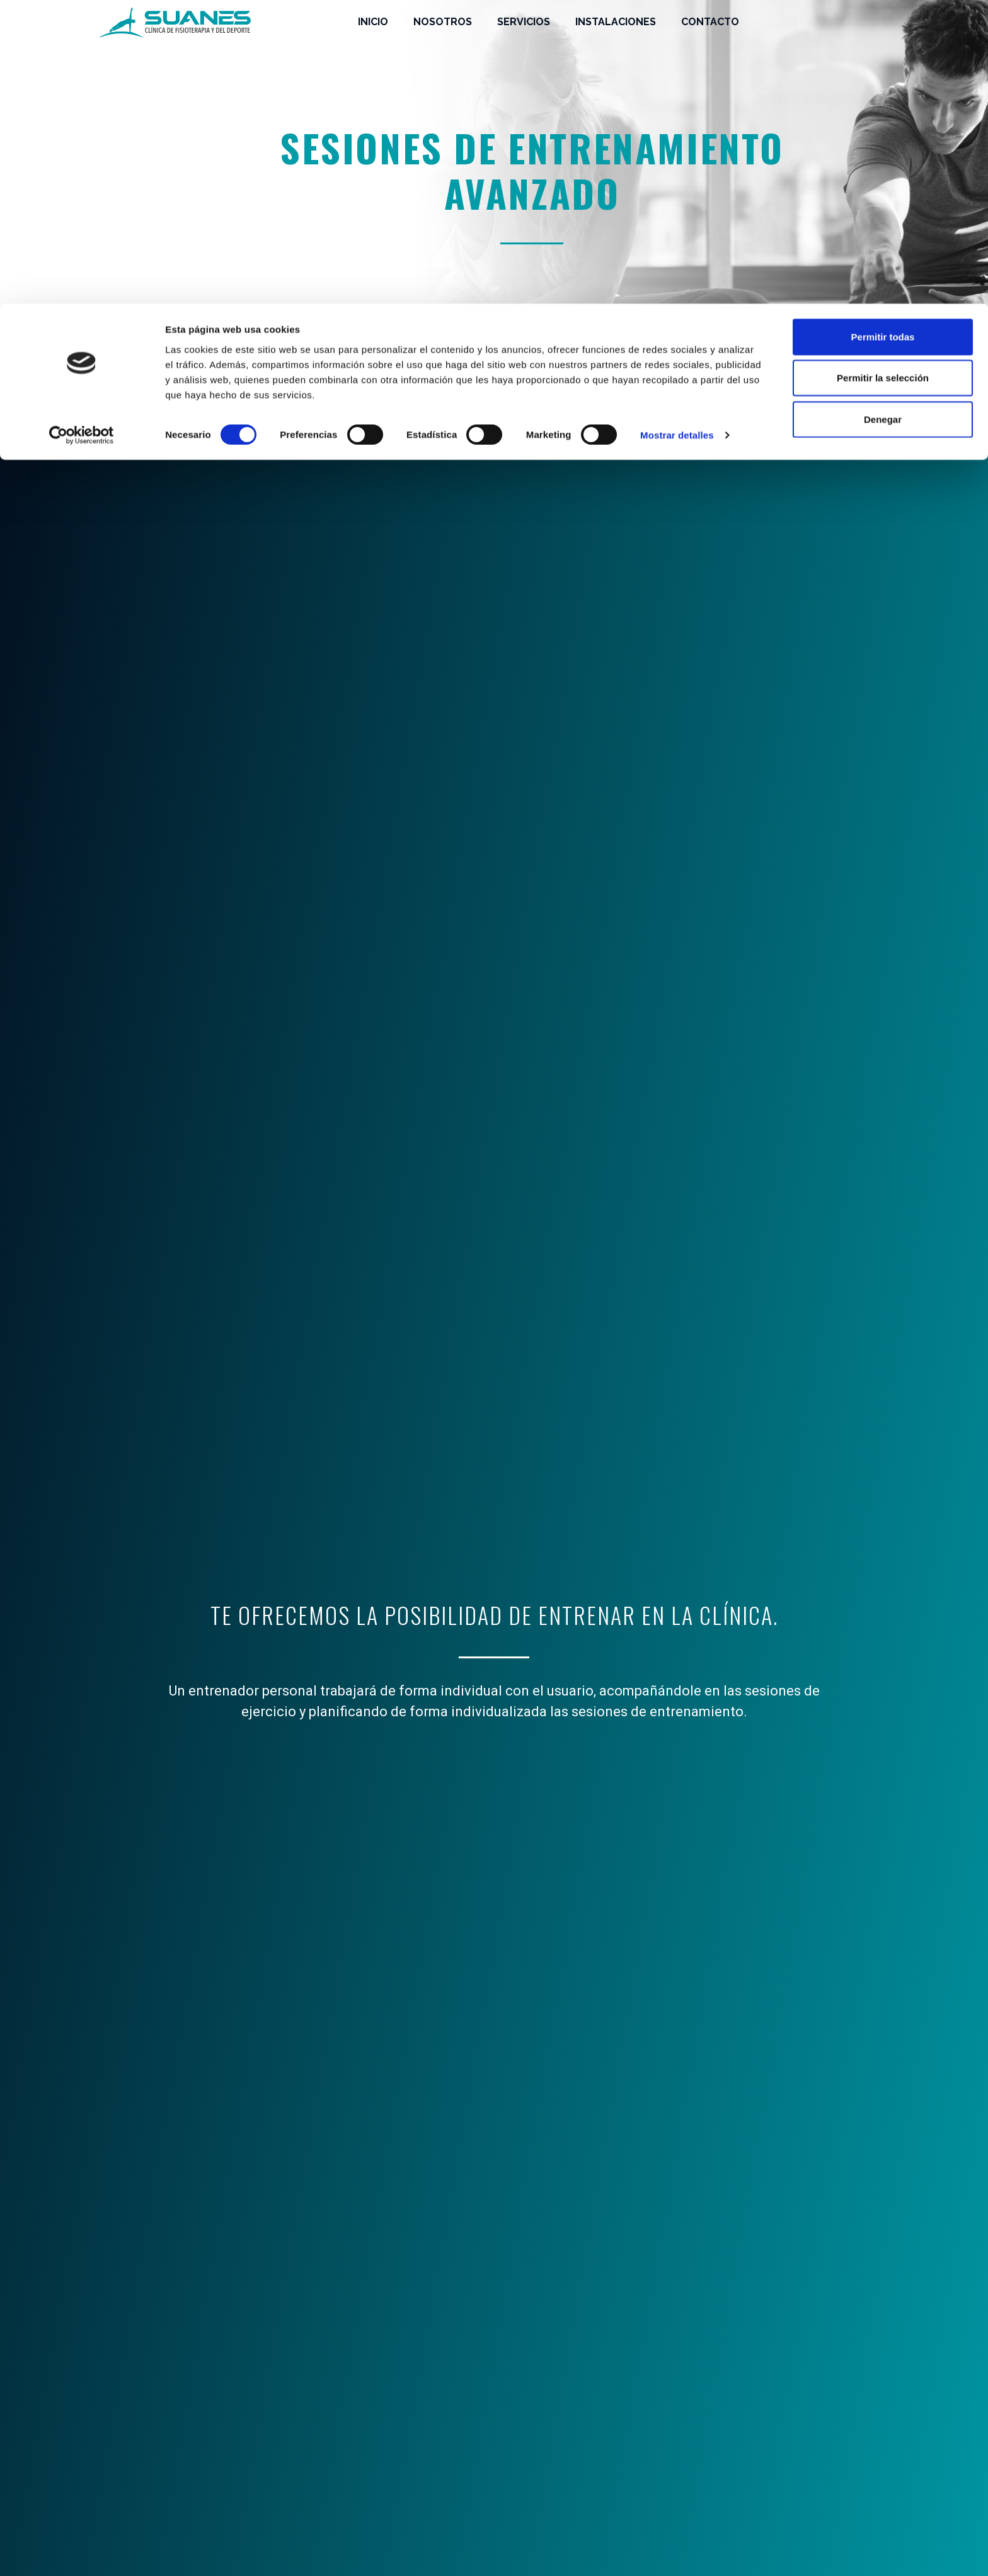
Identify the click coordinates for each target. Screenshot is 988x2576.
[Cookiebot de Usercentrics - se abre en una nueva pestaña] (81, 132)
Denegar (883, 115)
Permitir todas (883, 33)
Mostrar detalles (677, 132)
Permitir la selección (883, 74)
